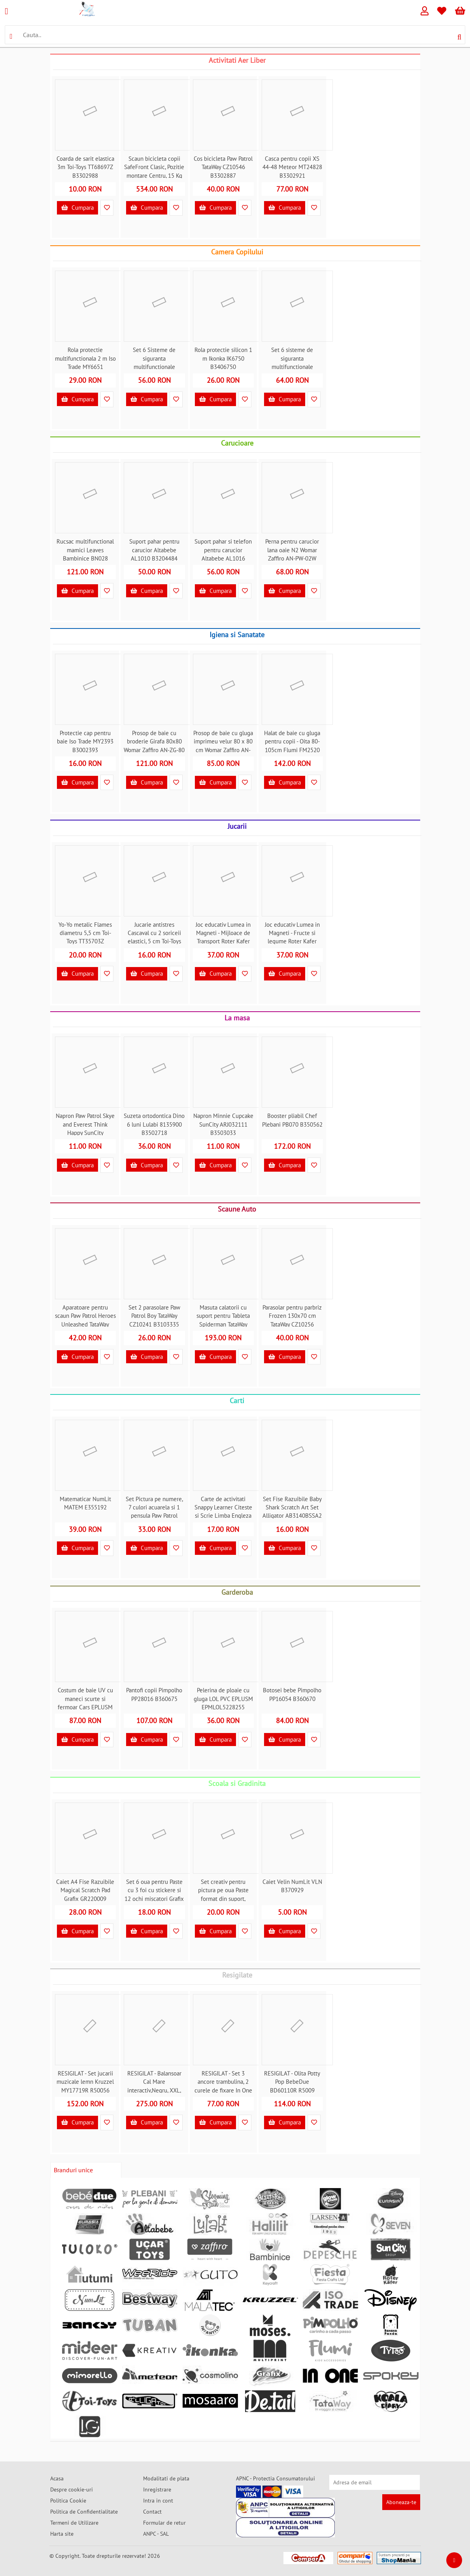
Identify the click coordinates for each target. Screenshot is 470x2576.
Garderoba (237, 1592)
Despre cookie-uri (71, 2489)
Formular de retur (164, 2522)
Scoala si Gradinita (237, 1783)
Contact (152, 2511)
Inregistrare (157, 2489)
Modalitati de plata (166, 2478)
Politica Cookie (68, 2500)
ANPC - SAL (156, 2533)
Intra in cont (158, 2500)
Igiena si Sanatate (237, 634)
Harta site (62, 2533)
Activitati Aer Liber (237, 60)
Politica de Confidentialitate (84, 2511)
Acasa (57, 2478)
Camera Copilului (237, 251)
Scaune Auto (237, 1209)
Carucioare (237, 443)
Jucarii (237, 826)
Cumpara (77, 207)
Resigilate (237, 1975)
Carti (237, 1400)
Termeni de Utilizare (74, 2522)
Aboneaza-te (401, 2502)
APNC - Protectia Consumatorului (275, 2478)
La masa (237, 1017)
